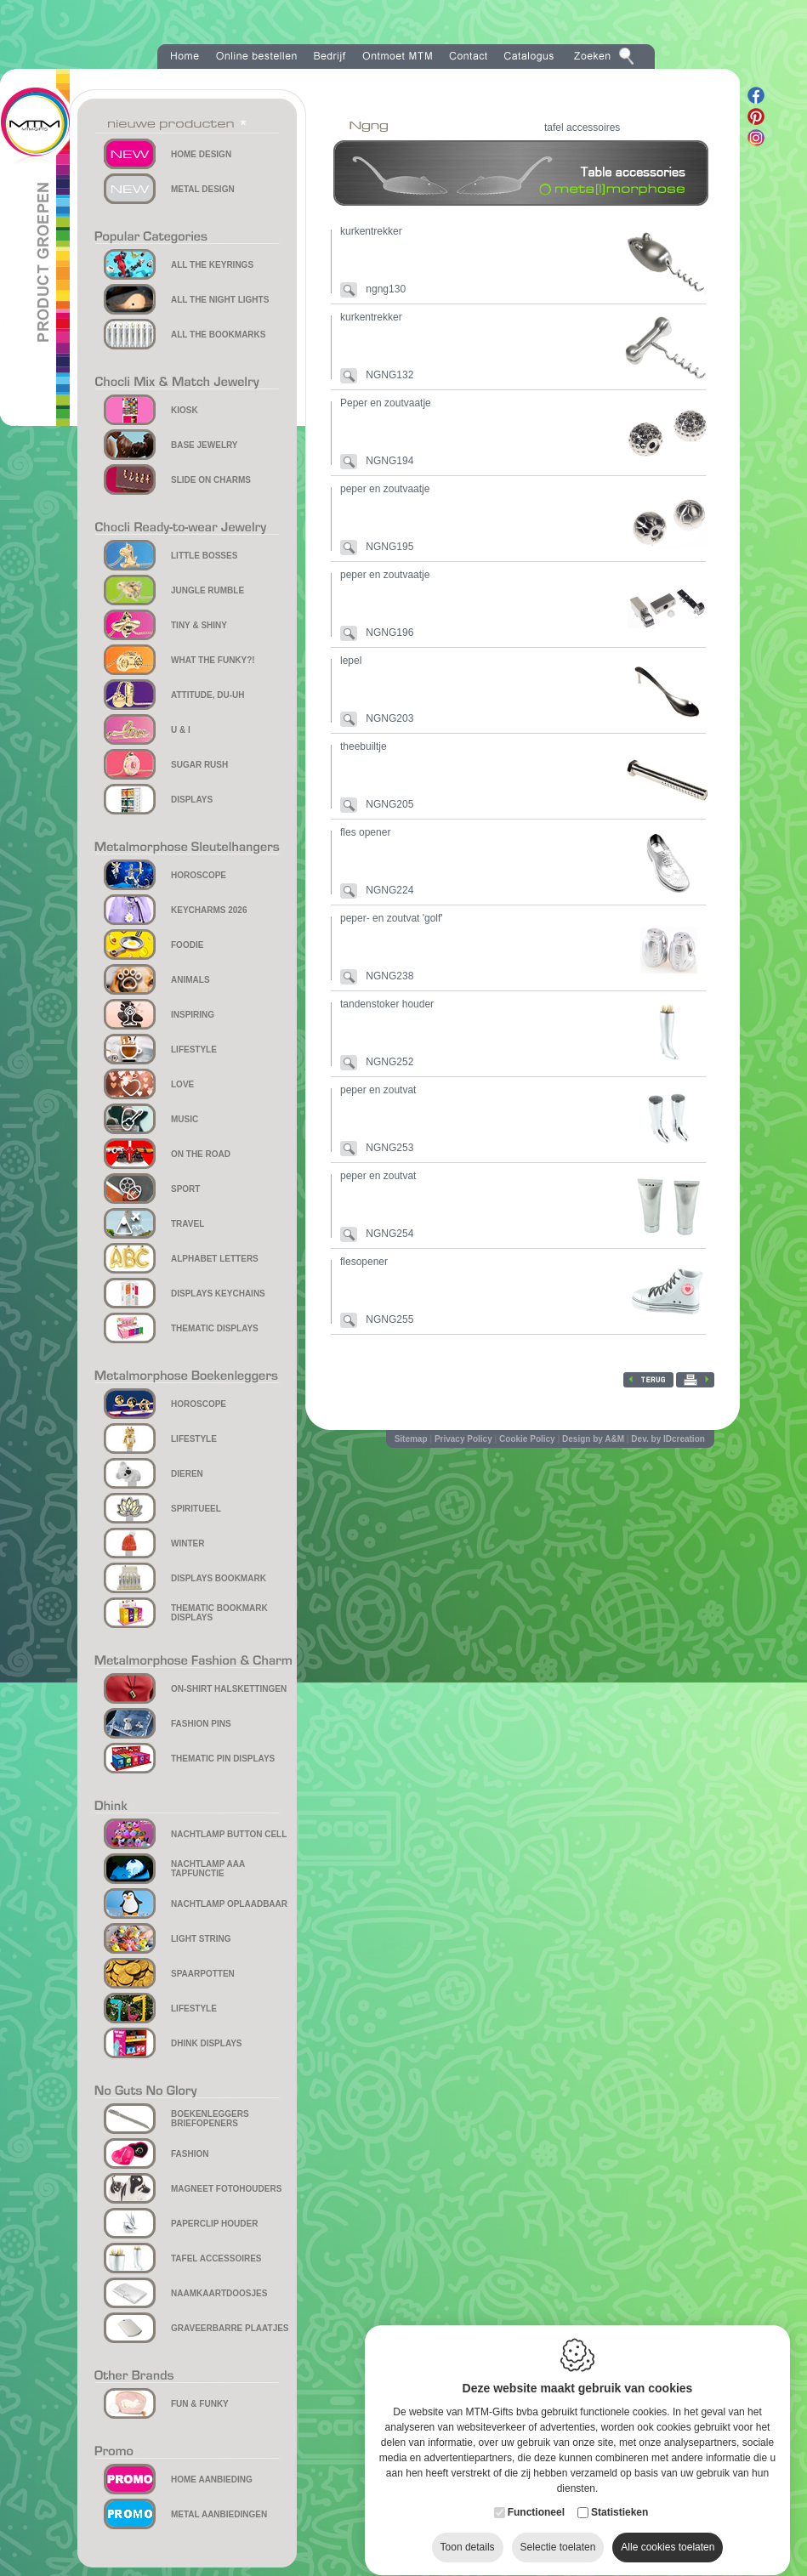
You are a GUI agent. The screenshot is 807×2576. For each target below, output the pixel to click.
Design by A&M (593, 1439)
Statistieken (619, 2496)
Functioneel (536, 2496)
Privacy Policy (463, 1439)
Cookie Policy (527, 1439)
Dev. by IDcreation (668, 1439)
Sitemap (411, 1439)
